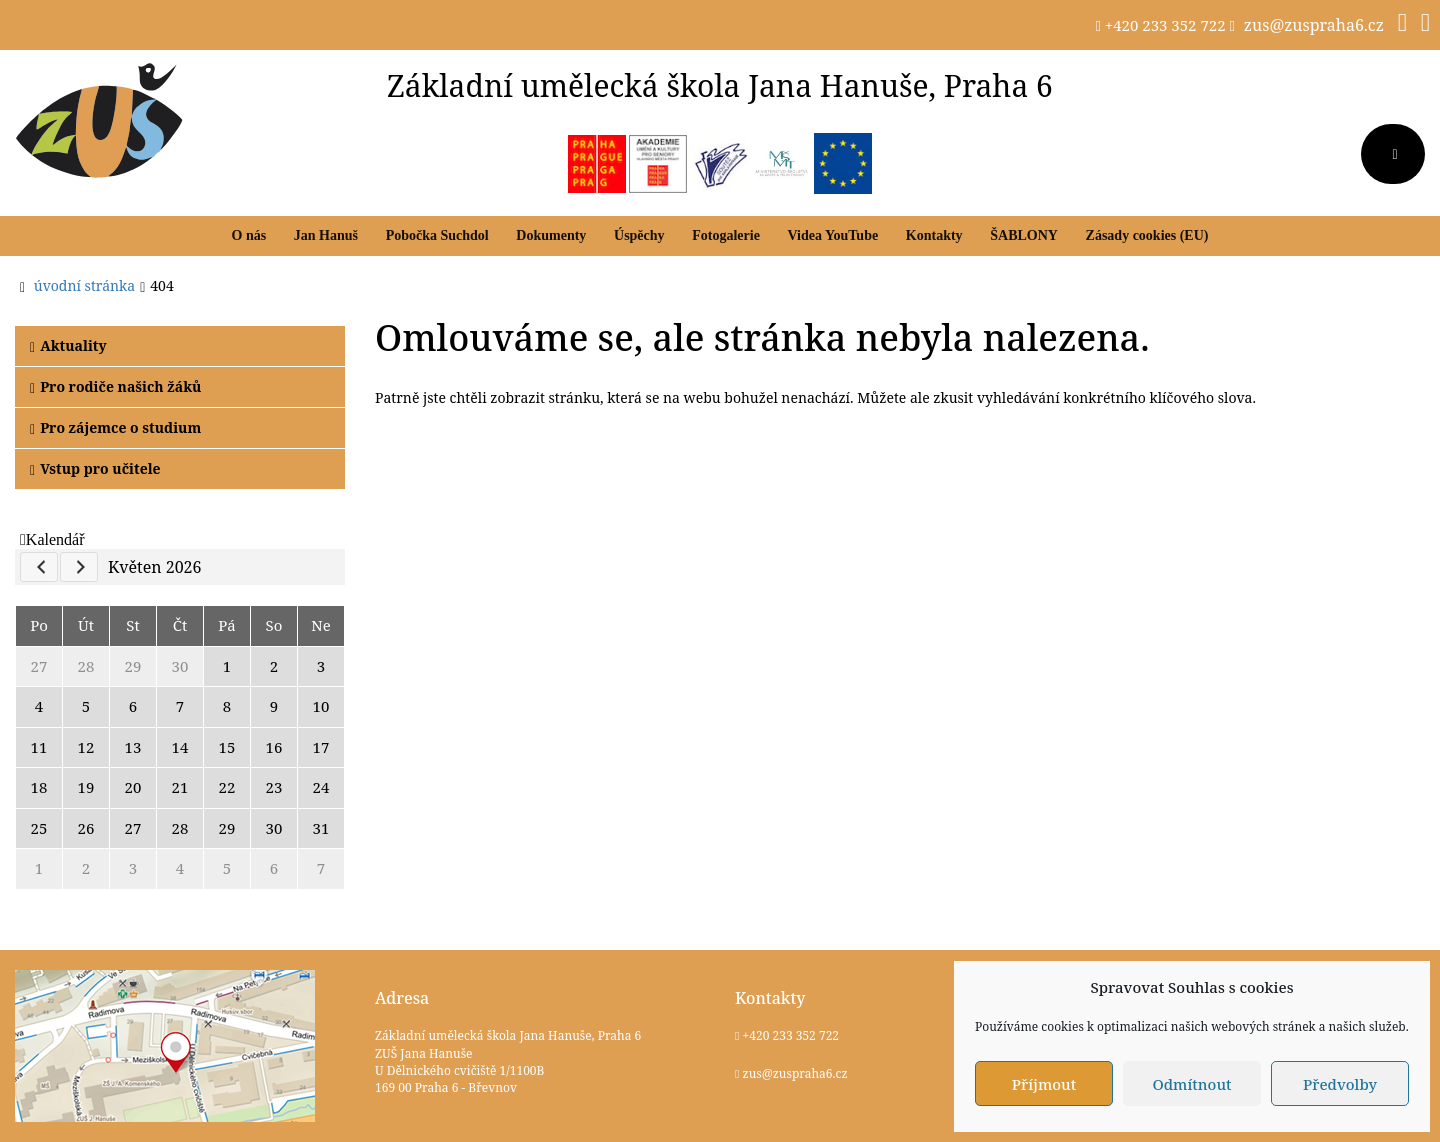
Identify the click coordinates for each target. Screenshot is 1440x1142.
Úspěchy (639, 235)
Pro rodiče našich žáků (115, 386)
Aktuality (68, 345)
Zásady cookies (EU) (1147, 235)
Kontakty (934, 235)
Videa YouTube (833, 235)
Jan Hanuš (326, 235)
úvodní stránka (84, 285)
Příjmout (1044, 1084)
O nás (249, 235)
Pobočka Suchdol (437, 235)
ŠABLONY (1024, 235)
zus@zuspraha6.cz (1314, 25)
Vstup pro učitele (95, 468)
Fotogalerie (726, 235)
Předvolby (1340, 1084)
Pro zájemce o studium (115, 427)
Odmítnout (1191, 1084)
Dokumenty (551, 235)
